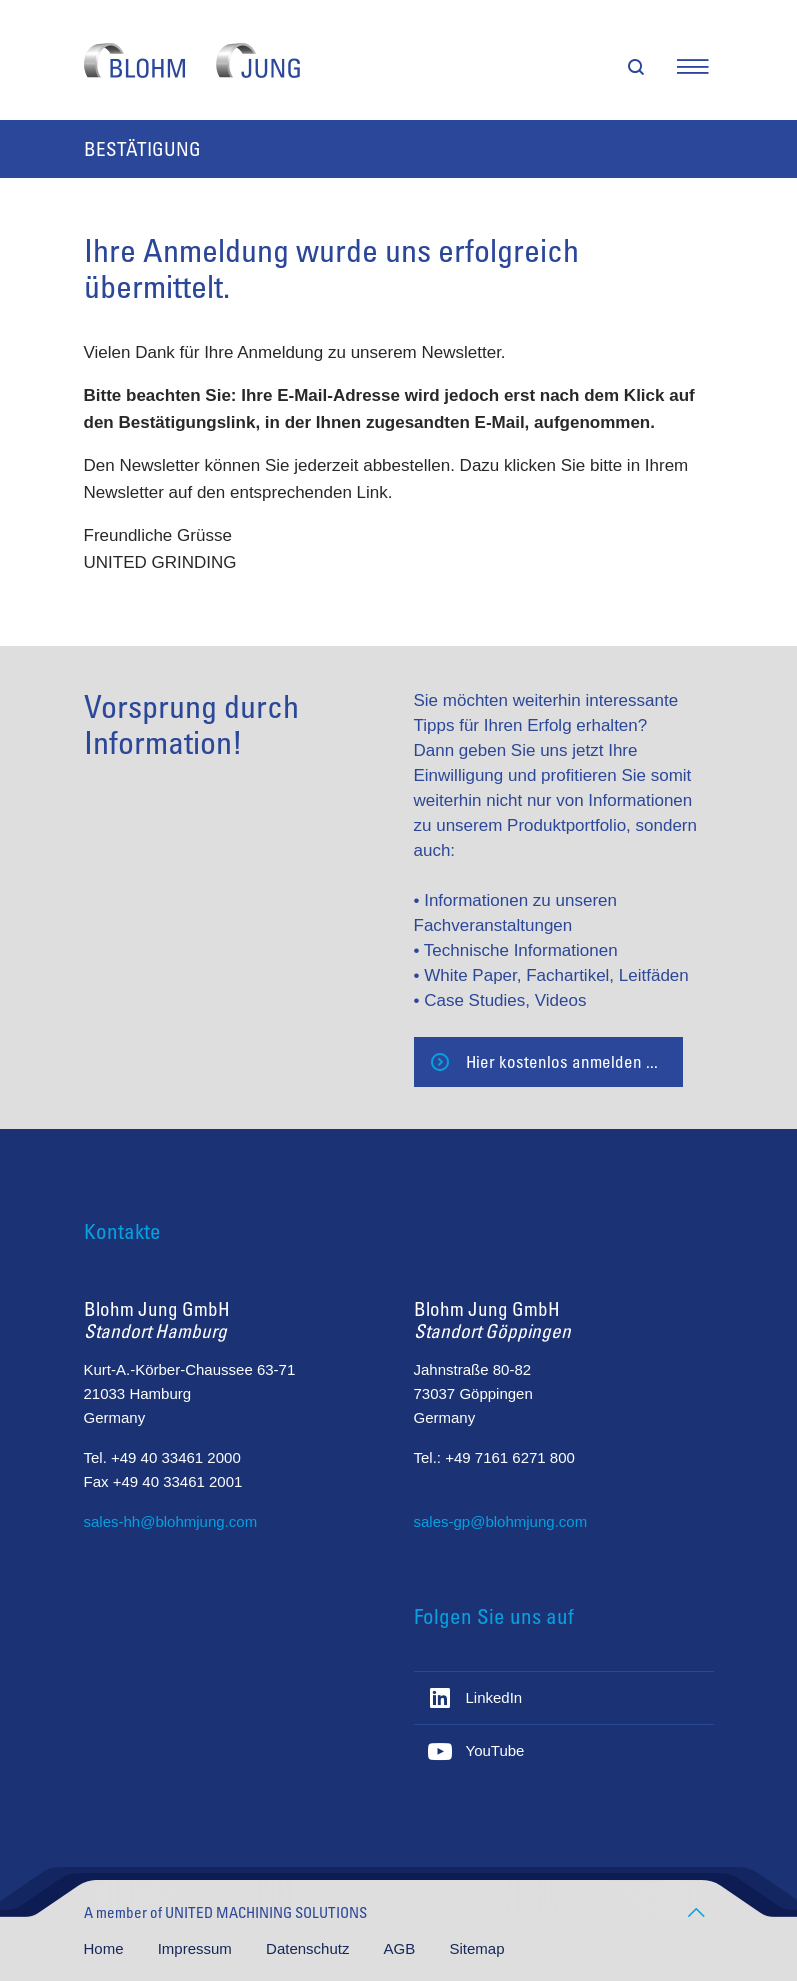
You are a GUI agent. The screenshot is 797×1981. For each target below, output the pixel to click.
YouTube (495, 1750)
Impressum (197, 1948)
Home (106, 1948)
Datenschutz (310, 1948)
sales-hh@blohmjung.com (171, 1521)
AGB (402, 1948)
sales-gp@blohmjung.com (501, 1521)
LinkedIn (494, 1697)
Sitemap (476, 1948)
